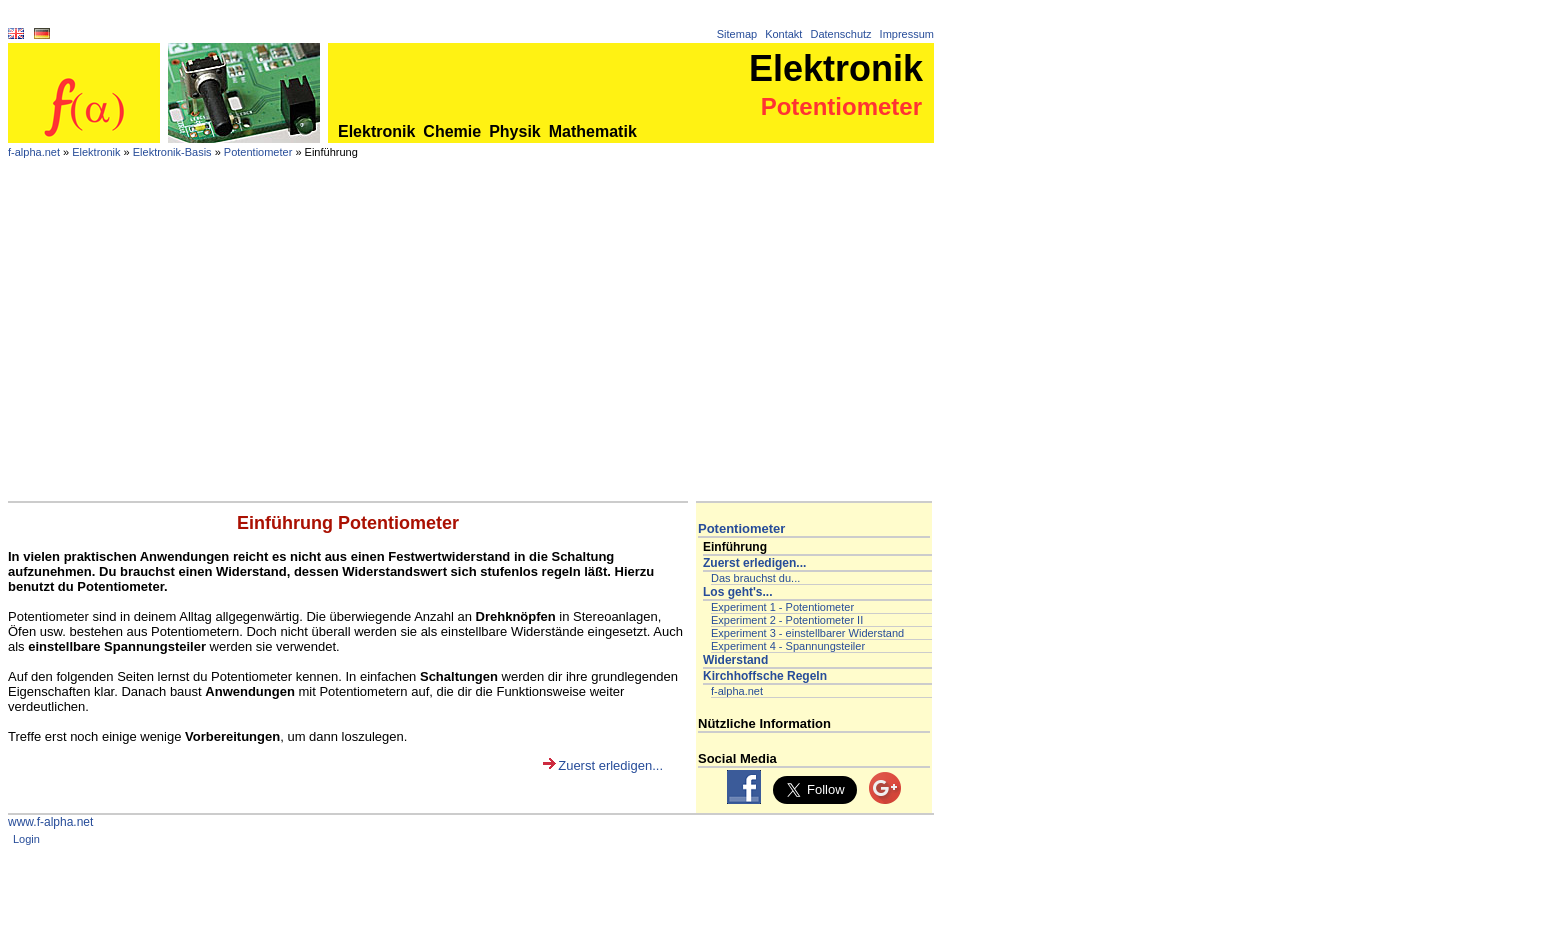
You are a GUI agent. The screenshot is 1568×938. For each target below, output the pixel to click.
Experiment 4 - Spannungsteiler (788, 646)
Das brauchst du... (755, 578)
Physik (515, 131)
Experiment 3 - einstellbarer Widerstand (807, 633)
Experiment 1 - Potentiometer (782, 607)
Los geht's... (738, 592)
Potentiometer (258, 152)
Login (26, 839)
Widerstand (735, 660)
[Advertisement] (471, 351)
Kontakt (783, 34)
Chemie (452, 131)
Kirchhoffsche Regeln (765, 676)
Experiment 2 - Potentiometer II (787, 620)
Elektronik (376, 131)
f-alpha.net (34, 152)
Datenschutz (840, 34)
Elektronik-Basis (172, 152)
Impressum (907, 34)
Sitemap (737, 34)
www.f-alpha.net (50, 822)
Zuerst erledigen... (610, 765)
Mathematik (593, 131)
